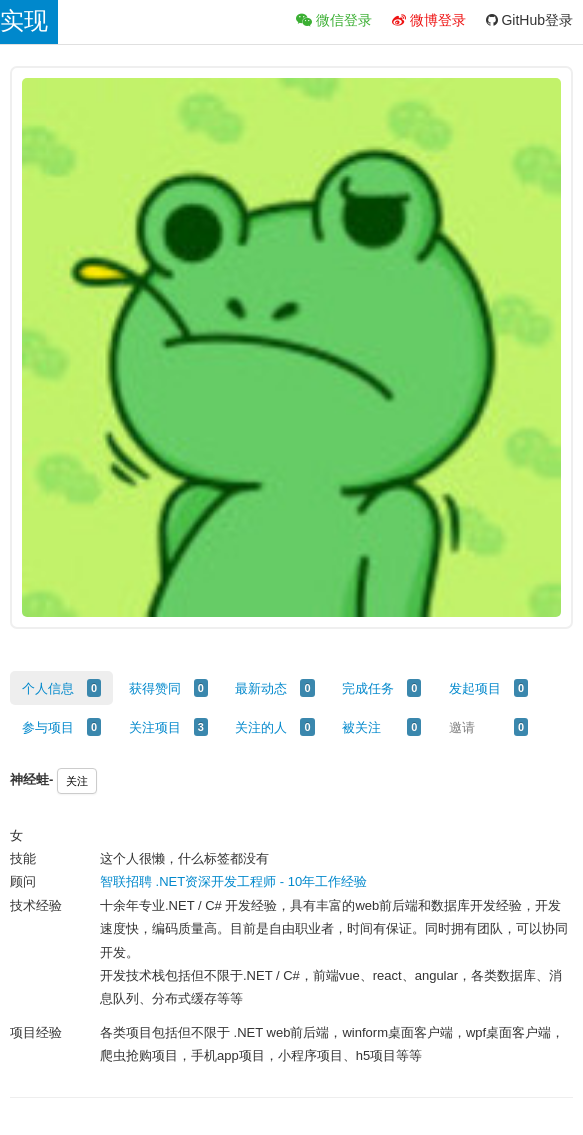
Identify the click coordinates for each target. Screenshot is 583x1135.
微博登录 (429, 20)
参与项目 (48, 727)
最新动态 (261, 688)
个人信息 (48, 688)
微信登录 (334, 20)
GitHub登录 (529, 20)
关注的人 (261, 727)
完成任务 (368, 688)
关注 (77, 781)
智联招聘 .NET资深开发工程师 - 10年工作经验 (233, 881)
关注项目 (155, 727)
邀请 (462, 727)
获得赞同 (155, 688)
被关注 (361, 727)
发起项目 (475, 688)
